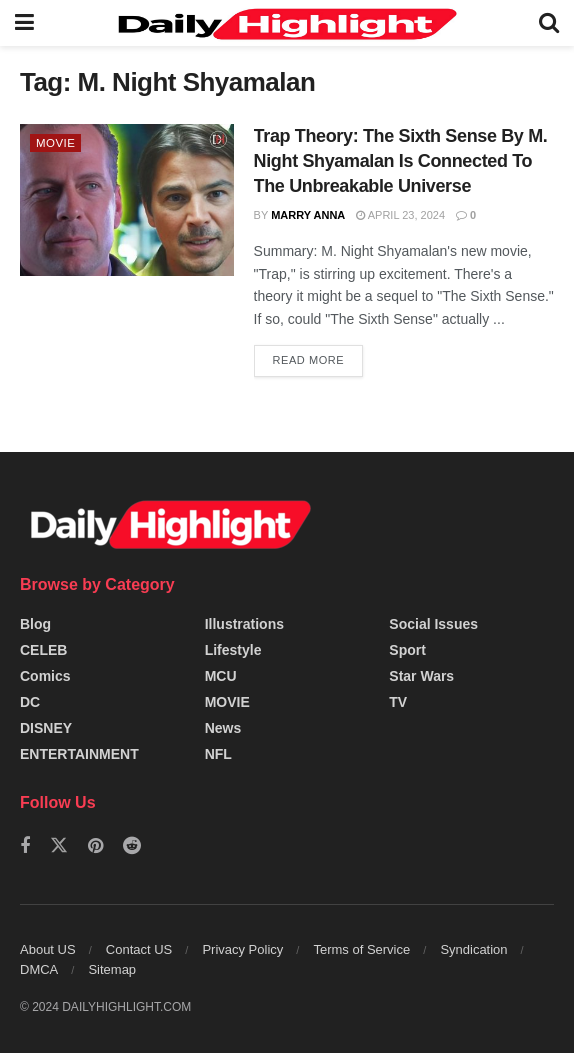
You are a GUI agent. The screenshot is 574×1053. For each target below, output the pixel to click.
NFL (218, 754)
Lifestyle (233, 650)
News (223, 728)
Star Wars (421, 676)
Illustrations (244, 624)
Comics (45, 676)
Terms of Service (361, 949)
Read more (309, 360)
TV (398, 702)
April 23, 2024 (400, 215)
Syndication (473, 949)
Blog (35, 624)
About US (48, 949)
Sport (407, 650)
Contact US (139, 949)
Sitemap (112, 969)
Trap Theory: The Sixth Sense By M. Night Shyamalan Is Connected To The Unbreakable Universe (401, 161)
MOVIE (56, 144)
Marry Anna (308, 215)
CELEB (43, 650)
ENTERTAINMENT (79, 754)
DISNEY (46, 728)
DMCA (39, 969)
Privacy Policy (242, 949)
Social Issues (433, 624)
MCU (221, 676)
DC (30, 702)
